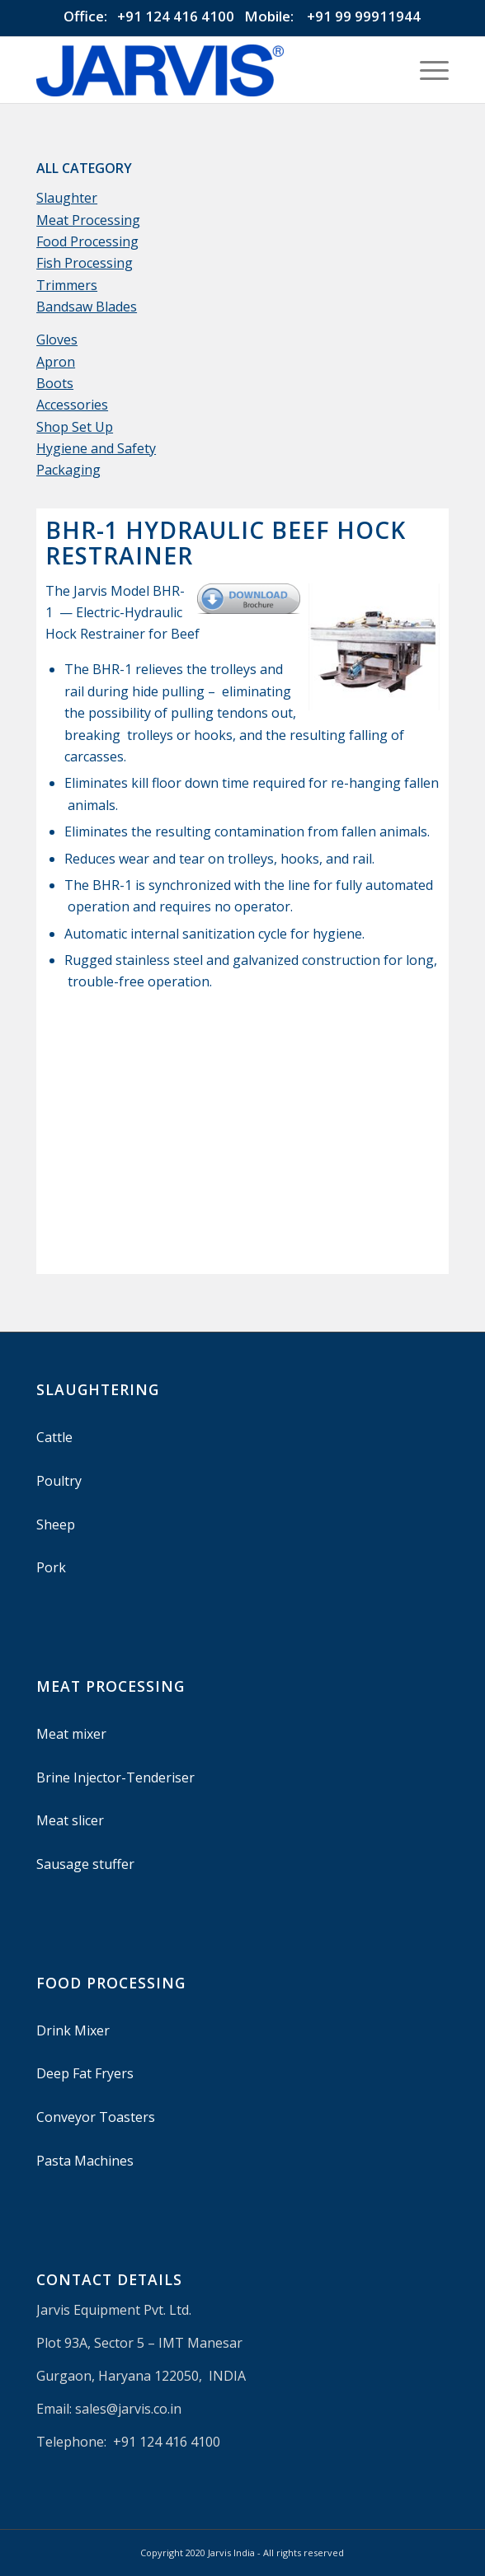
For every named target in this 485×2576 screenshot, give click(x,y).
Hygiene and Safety (96, 448)
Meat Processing (88, 220)
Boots (54, 383)
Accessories (72, 405)
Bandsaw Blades (86, 306)
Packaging (68, 470)
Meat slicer (70, 1820)
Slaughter (66, 198)
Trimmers (66, 285)
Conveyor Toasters (95, 2117)
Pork (51, 1567)
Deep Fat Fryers (85, 2073)
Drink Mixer (73, 2030)
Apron (55, 362)
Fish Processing (84, 263)
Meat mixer (71, 1734)
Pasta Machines (85, 2161)
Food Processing (87, 241)
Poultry (59, 1481)
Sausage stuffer (85, 1864)
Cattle (54, 1437)
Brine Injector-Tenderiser (115, 1777)
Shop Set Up (74, 427)
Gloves (57, 339)
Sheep (55, 1524)
